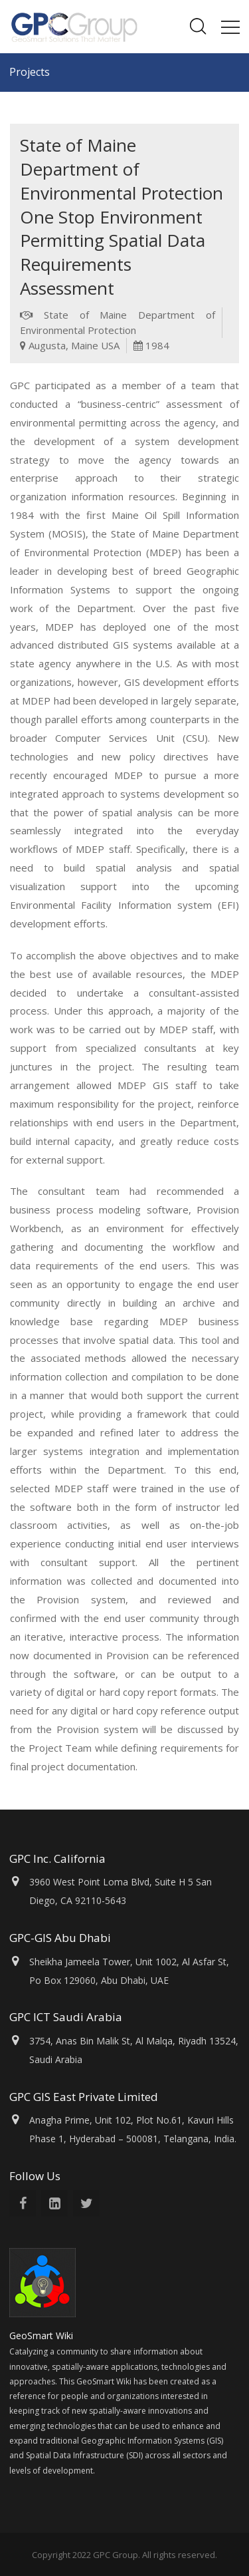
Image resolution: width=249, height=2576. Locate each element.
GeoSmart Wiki (42, 2335)
